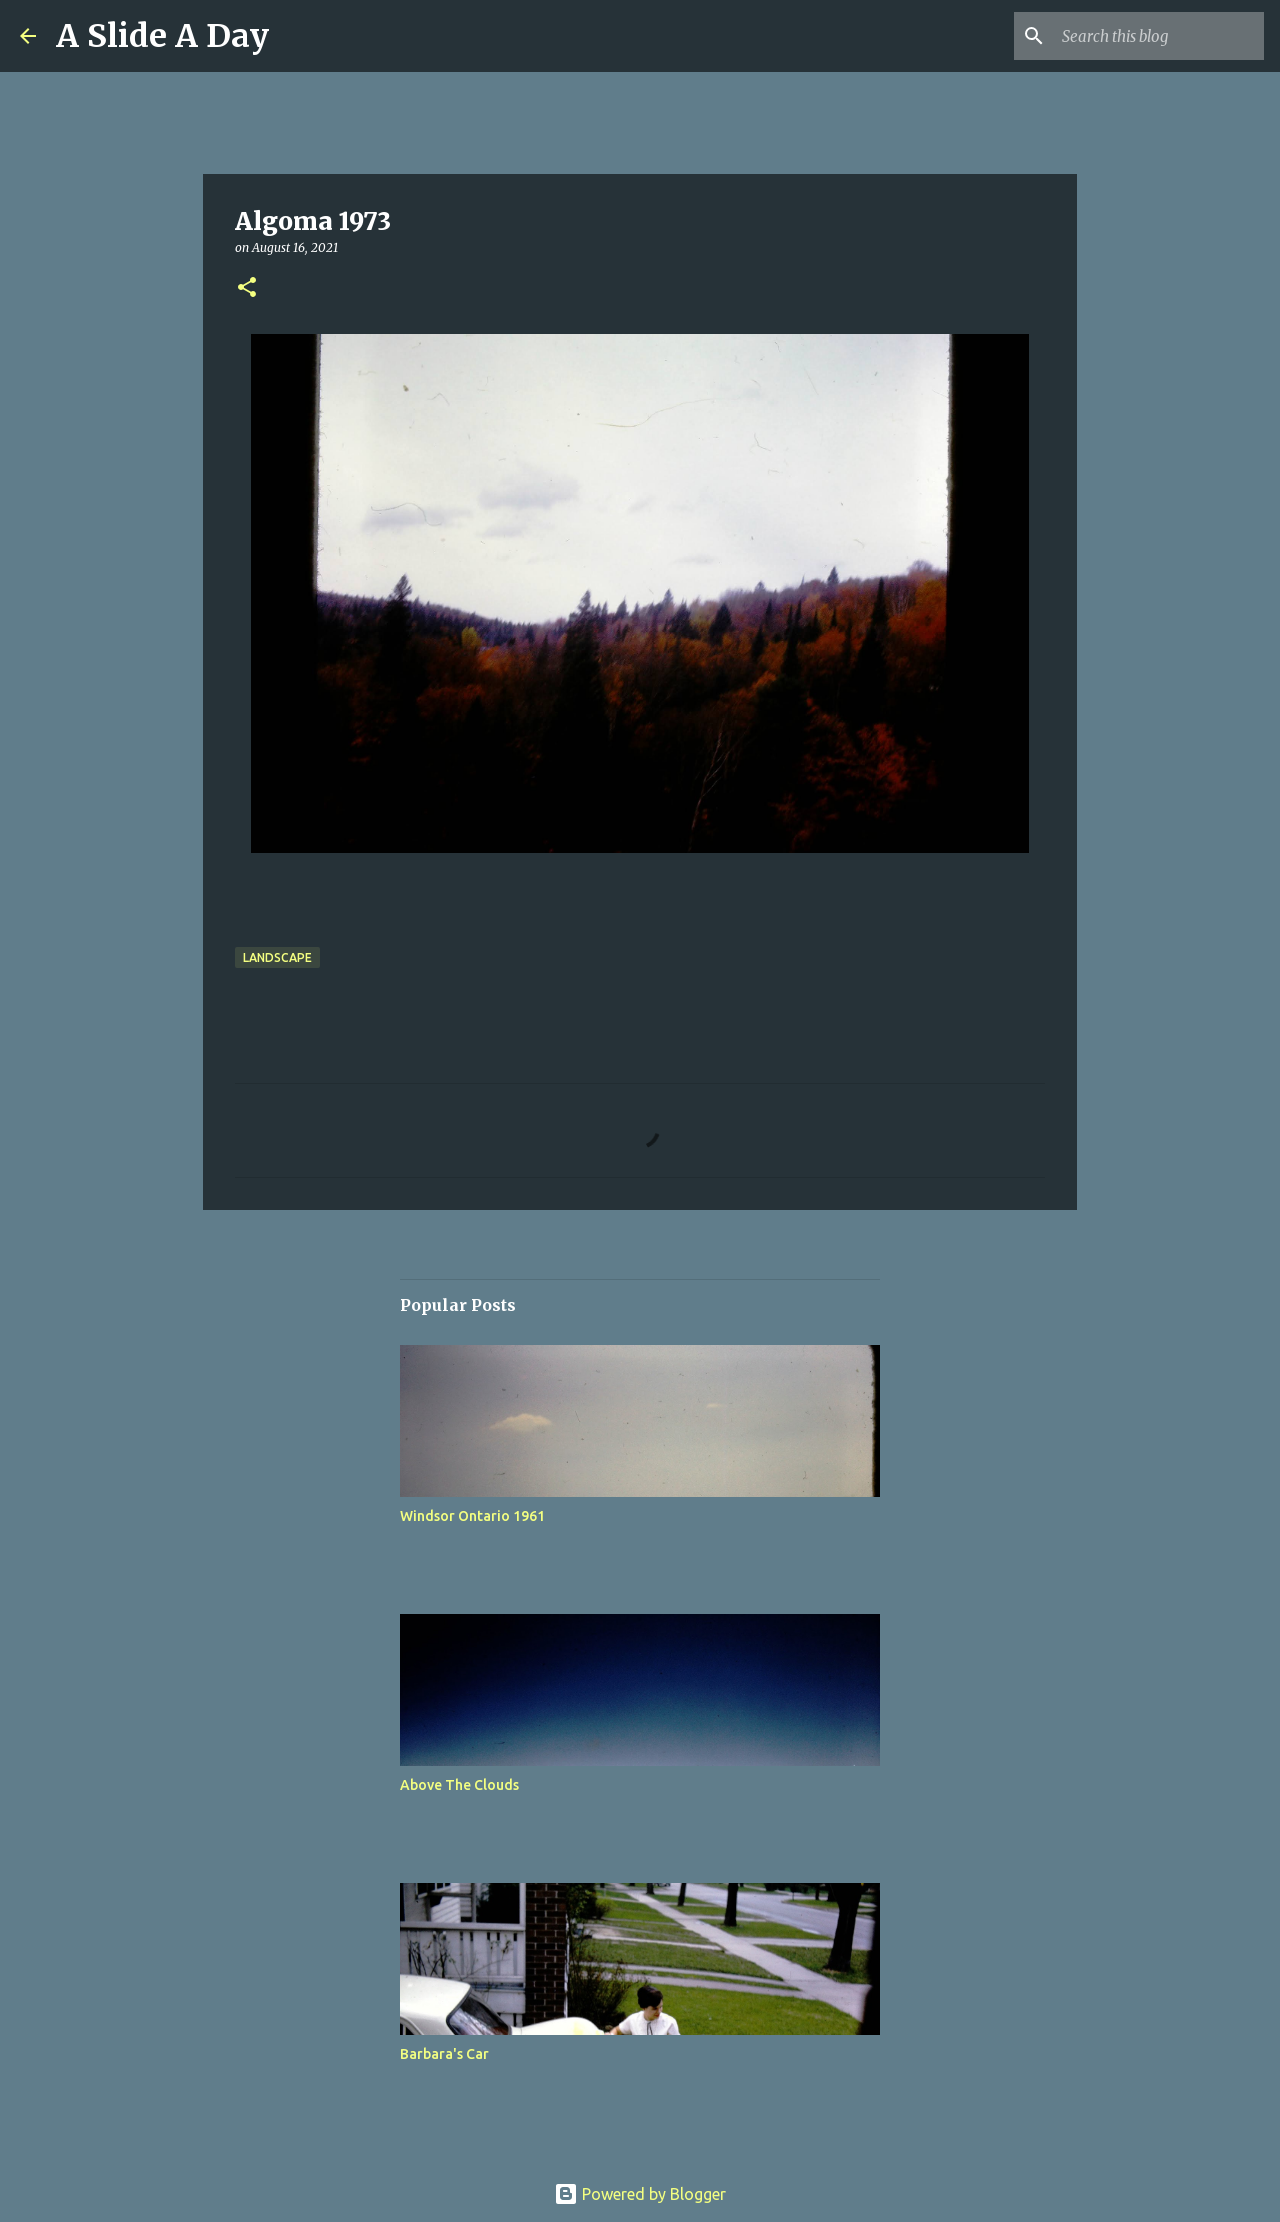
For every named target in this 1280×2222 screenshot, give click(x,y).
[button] (247, 288)
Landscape (277, 957)
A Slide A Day (162, 36)
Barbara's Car (444, 2054)
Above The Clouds (459, 1785)
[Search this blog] (1159, 36)
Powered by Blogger (640, 2194)
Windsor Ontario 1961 (472, 1516)
